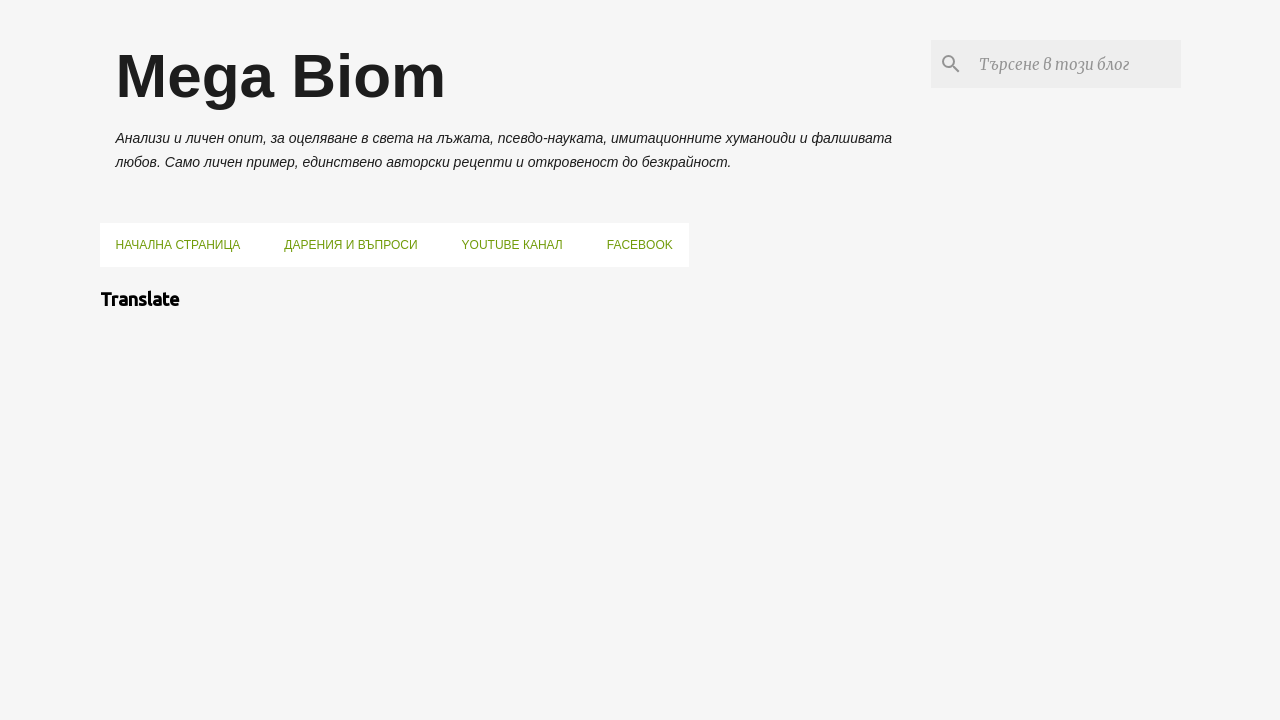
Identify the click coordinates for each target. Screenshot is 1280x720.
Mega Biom (281, 75)
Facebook (640, 245)
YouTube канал (512, 245)
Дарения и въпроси (350, 245)
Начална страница (178, 245)
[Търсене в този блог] (1076, 64)
